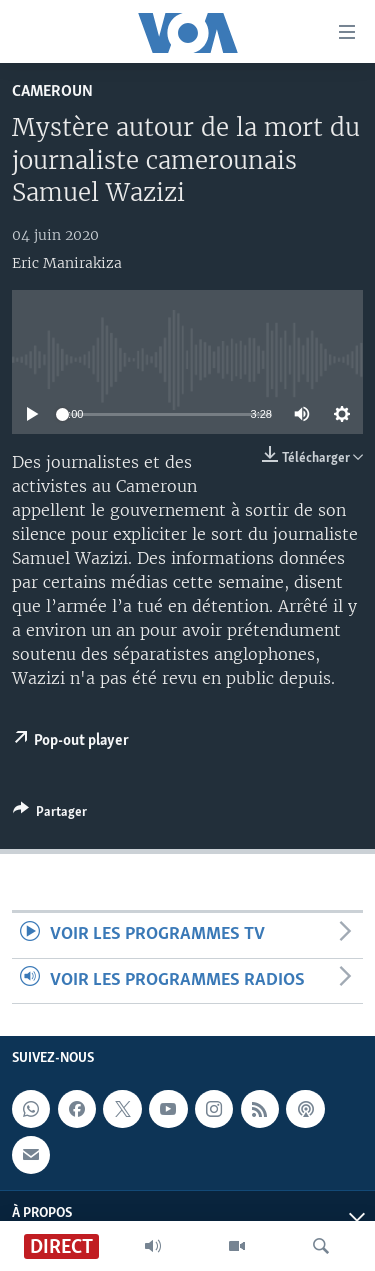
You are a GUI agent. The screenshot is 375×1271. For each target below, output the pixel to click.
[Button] (50, 815)
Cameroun (52, 91)
